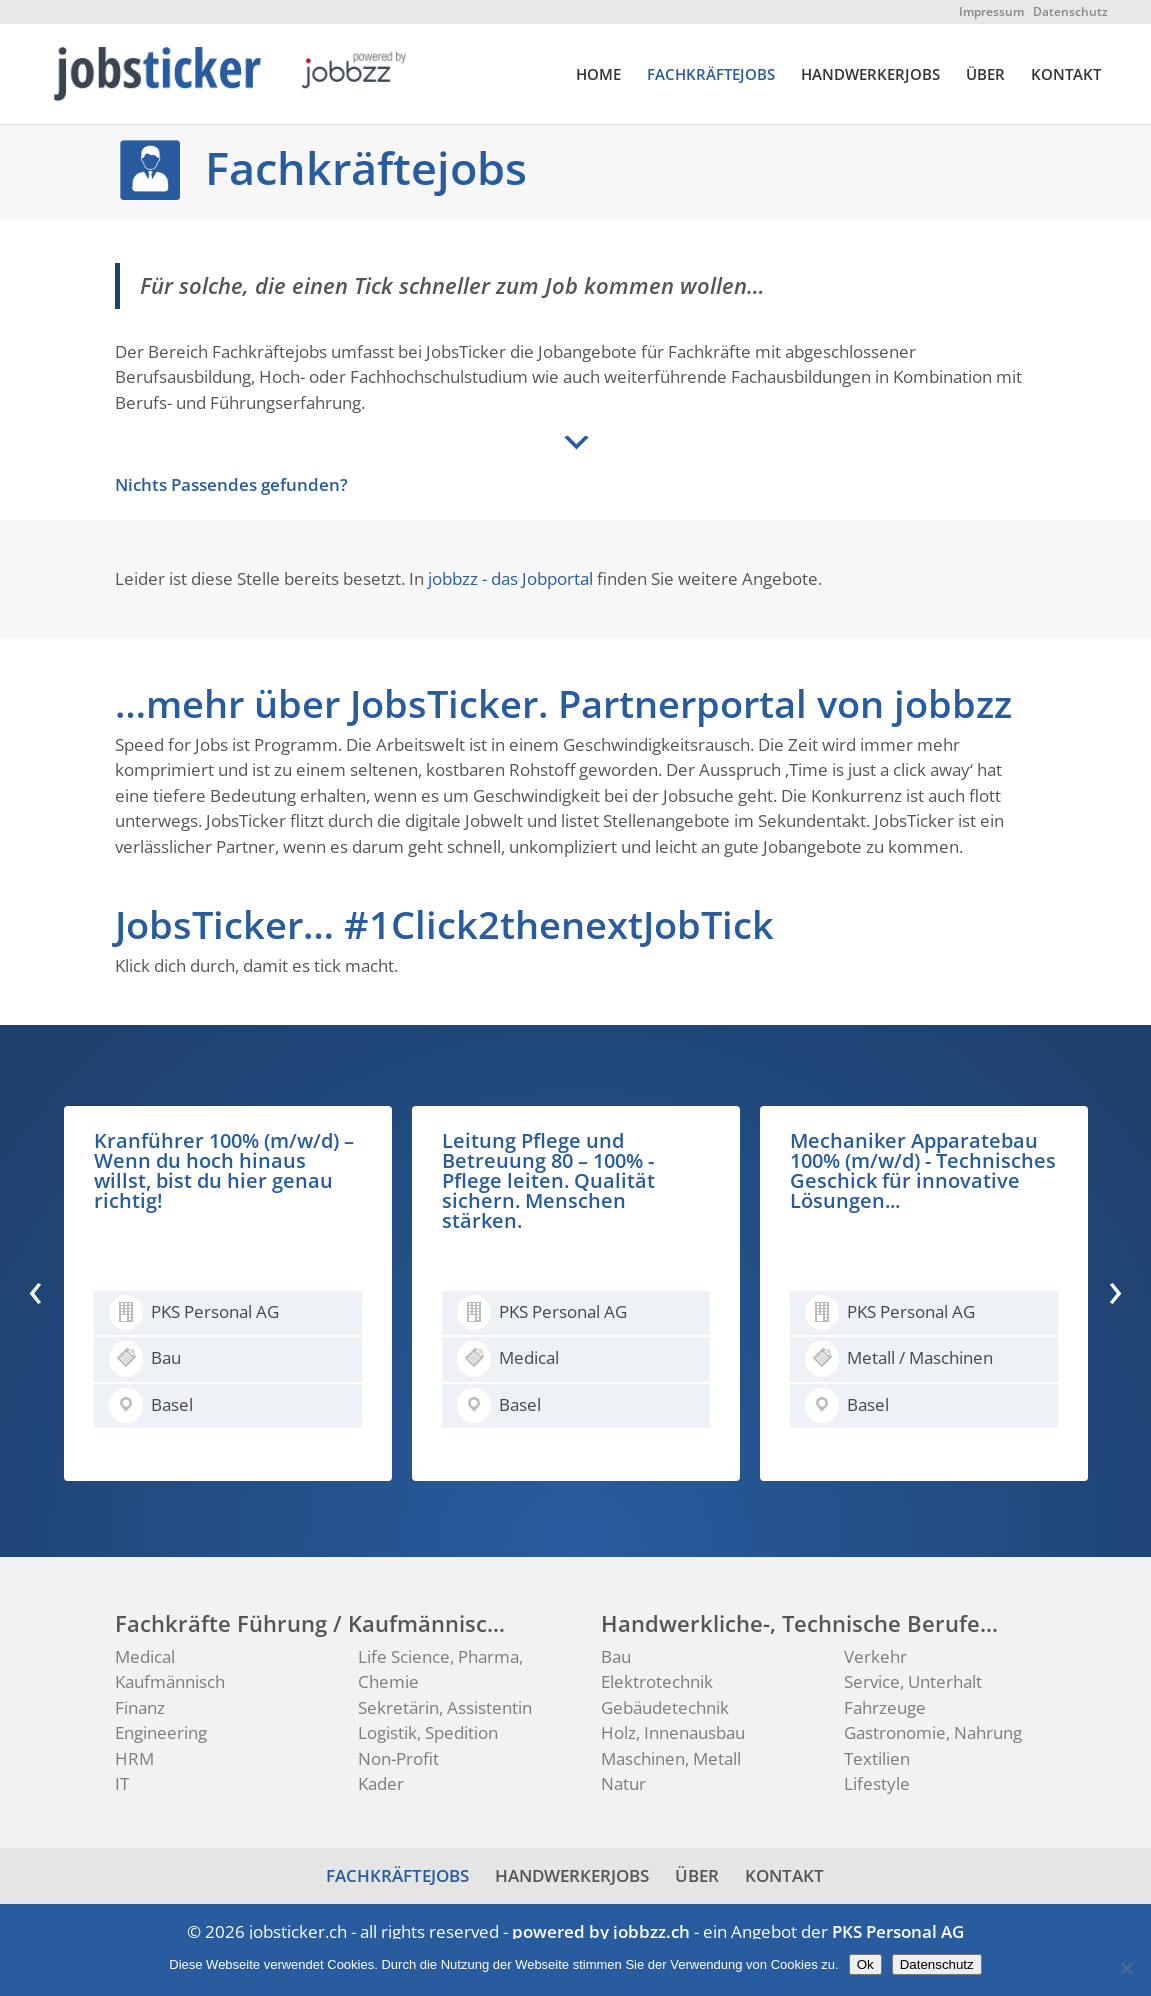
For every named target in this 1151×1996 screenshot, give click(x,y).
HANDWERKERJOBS (870, 75)
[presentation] (35, 1289)
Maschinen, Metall (671, 1758)
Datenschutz (1070, 11)
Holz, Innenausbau (673, 1732)
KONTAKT (1066, 75)
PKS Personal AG (898, 1931)
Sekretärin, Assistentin (445, 1707)
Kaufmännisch (170, 1681)
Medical (145, 1656)
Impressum (991, 11)
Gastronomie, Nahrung (933, 1732)
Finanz (140, 1707)
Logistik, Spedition (428, 1732)
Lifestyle (877, 1783)
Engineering (161, 1732)
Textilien (877, 1758)
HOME (598, 75)
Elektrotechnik (657, 1681)
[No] (1126, 1968)
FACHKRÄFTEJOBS (711, 75)
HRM (134, 1758)
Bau (616, 1656)
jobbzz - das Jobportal (510, 578)
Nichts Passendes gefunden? (231, 484)
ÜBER (985, 75)
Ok (865, 1964)
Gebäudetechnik (665, 1707)
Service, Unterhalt (913, 1681)
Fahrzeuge (885, 1707)
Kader (381, 1783)
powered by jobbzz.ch (601, 1931)
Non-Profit (398, 1758)
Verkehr (875, 1656)
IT (122, 1783)
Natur (623, 1783)
